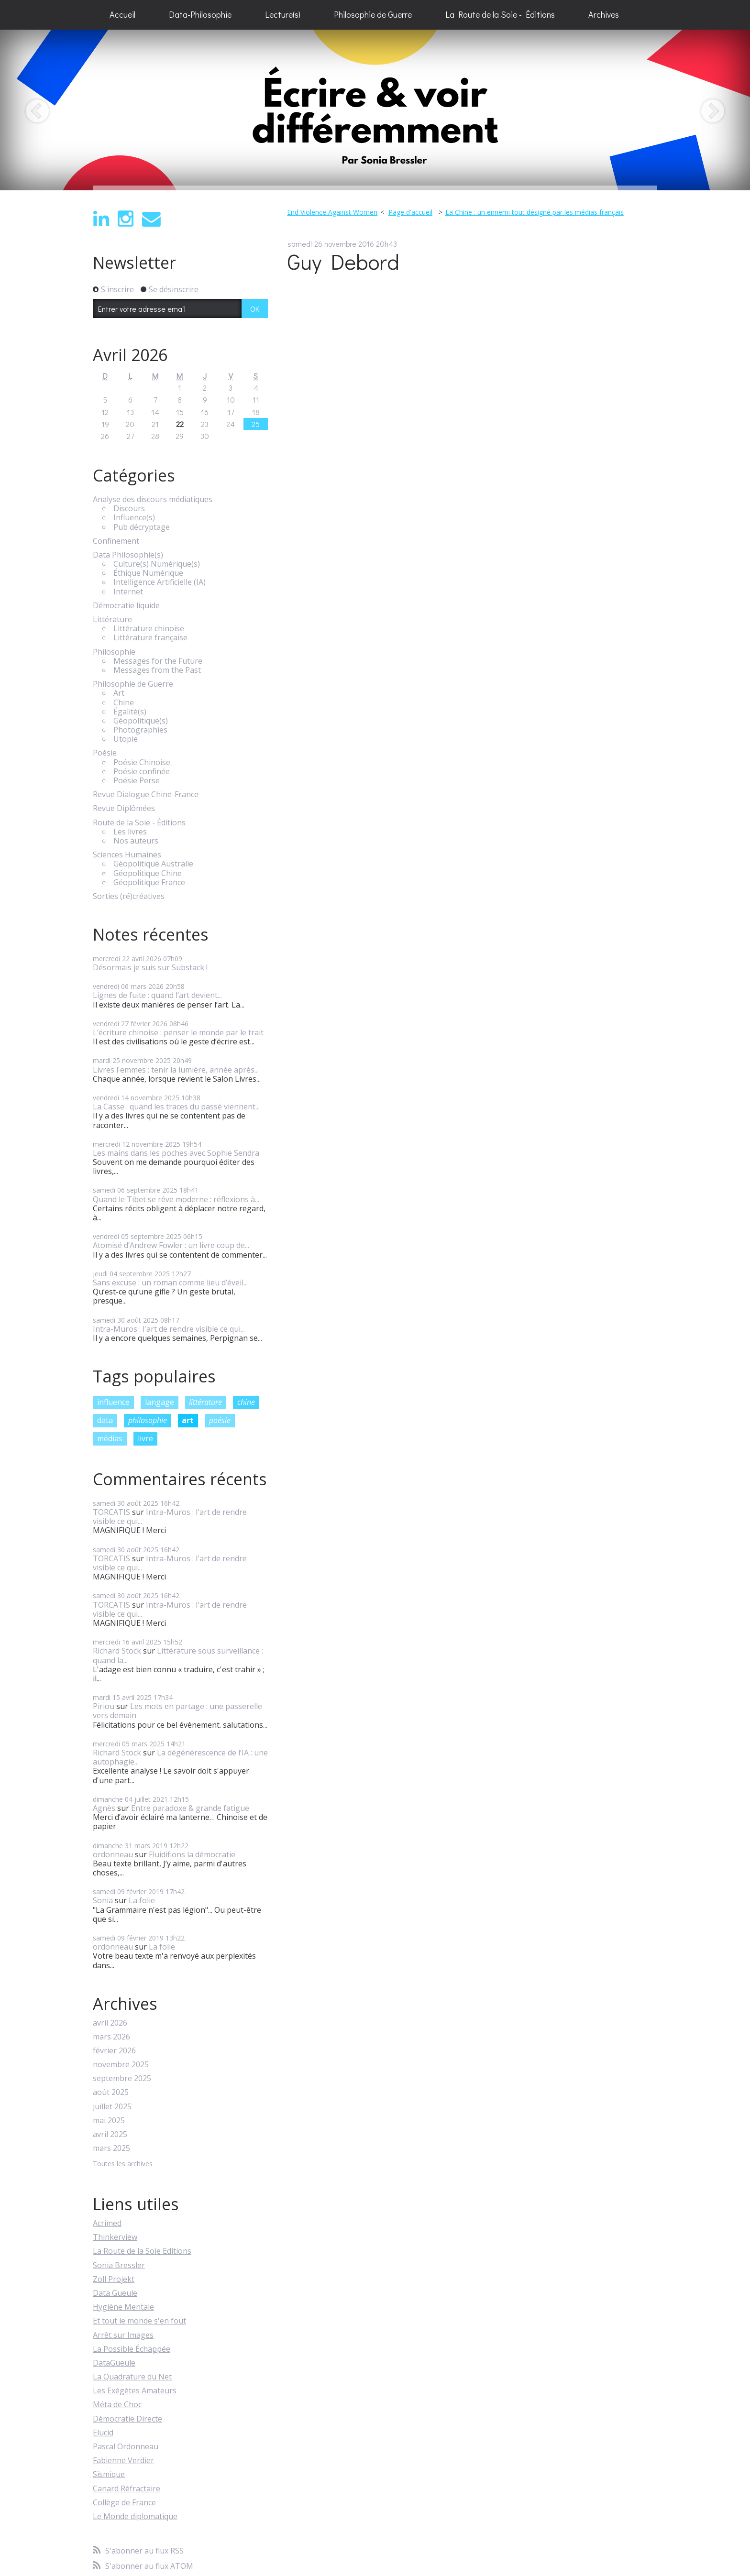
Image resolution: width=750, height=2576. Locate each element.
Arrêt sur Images (123, 2335)
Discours (129, 508)
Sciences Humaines (127, 854)
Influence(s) (134, 517)
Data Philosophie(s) (128, 554)
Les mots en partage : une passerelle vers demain (177, 1711)
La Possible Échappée (131, 2349)
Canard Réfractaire (126, 2488)
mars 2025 (111, 2148)
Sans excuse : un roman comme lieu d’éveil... (170, 1282)
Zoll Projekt (113, 2279)
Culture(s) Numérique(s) (156, 564)
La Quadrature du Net (132, 2376)
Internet (128, 591)
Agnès (104, 1808)
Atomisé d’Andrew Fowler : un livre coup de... (171, 1245)
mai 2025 (109, 2120)
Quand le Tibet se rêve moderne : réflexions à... (176, 1199)
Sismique (109, 2474)
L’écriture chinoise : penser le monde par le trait (178, 1032)
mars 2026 (111, 2036)
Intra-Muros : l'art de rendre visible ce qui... (169, 1329)
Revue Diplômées (124, 808)
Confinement (116, 541)
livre (145, 1438)
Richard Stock (117, 1650)
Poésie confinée (141, 771)
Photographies (140, 729)
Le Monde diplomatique (135, 2516)
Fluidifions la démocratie (192, 1854)
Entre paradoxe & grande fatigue (190, 1808)
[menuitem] (122, 15)
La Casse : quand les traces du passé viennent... (176, 1106)
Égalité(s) (129, 711)
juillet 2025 (112, 2106)
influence (113, 1402)
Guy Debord (343, 261)
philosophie (147, 1420)
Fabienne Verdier (123, 2460)
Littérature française (150, 637)
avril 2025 (110, 2134)
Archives (603, 14)
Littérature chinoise (148, 628)
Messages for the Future (157, 661)
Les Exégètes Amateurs (134, 2390)
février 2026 (114, 2050)
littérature (205, 1402)
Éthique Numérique (148, 573)
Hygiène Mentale (123, 2307)
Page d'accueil (410, 212)
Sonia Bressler (119, 2265)
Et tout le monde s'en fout (139, 2320)
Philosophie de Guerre (373, 14)
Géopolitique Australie (153, 863)
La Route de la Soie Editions (142, 2251)
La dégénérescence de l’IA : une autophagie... (180, 1757)
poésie (220, 1420)
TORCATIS (111, 1512)
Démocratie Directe (127, 2418)
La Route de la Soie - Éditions (500, 14)
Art (118, 693)
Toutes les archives (123, 2164)
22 (180, 424)
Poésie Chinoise (141, 762)
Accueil (122, 14)
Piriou (103, 1706)
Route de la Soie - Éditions (139, 822)
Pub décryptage (141, 527)
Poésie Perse (136, 780)
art (188, 1420)
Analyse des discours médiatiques (152, 499)
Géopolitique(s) (140, 720)
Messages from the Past (157, 670)
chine (246, 1402)
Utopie (125, 739)
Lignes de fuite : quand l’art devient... (157, 995)
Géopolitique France (149, 882)
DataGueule (114, 2362)
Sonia (103, 1900)
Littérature (112, 619)
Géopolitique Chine (147, 873)
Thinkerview (115, 2237)
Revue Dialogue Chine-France (146, 794)
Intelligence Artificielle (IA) (159, 582)
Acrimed (107, 2223)
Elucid (103, 2432)
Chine (123, 702)
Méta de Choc (117, 2404)
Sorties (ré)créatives (129, 896)
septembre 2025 (122, 2078)
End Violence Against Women (332, 212)
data (105, 1420)
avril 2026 (110, 2023)
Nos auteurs (135, 840)
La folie (142, 1900)
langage (159, 1402)
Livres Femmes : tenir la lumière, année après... (176, 1069)
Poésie (105, 752)
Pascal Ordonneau (125, 2446)
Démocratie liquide (126, 605)
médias (109, 1438)
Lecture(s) (282, 14)
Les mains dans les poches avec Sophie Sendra (176, 1153)
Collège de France (124, 2502)
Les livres (130, 831)
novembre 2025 (121, 2064)
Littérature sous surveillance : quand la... (178, 1655)
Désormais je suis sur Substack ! (150, 967)
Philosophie (114, 652)
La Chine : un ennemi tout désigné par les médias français (534, 212)
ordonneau (113, 1854)
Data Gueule (115, 2293)
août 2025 (111, 2092)
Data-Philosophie (200, 14)
